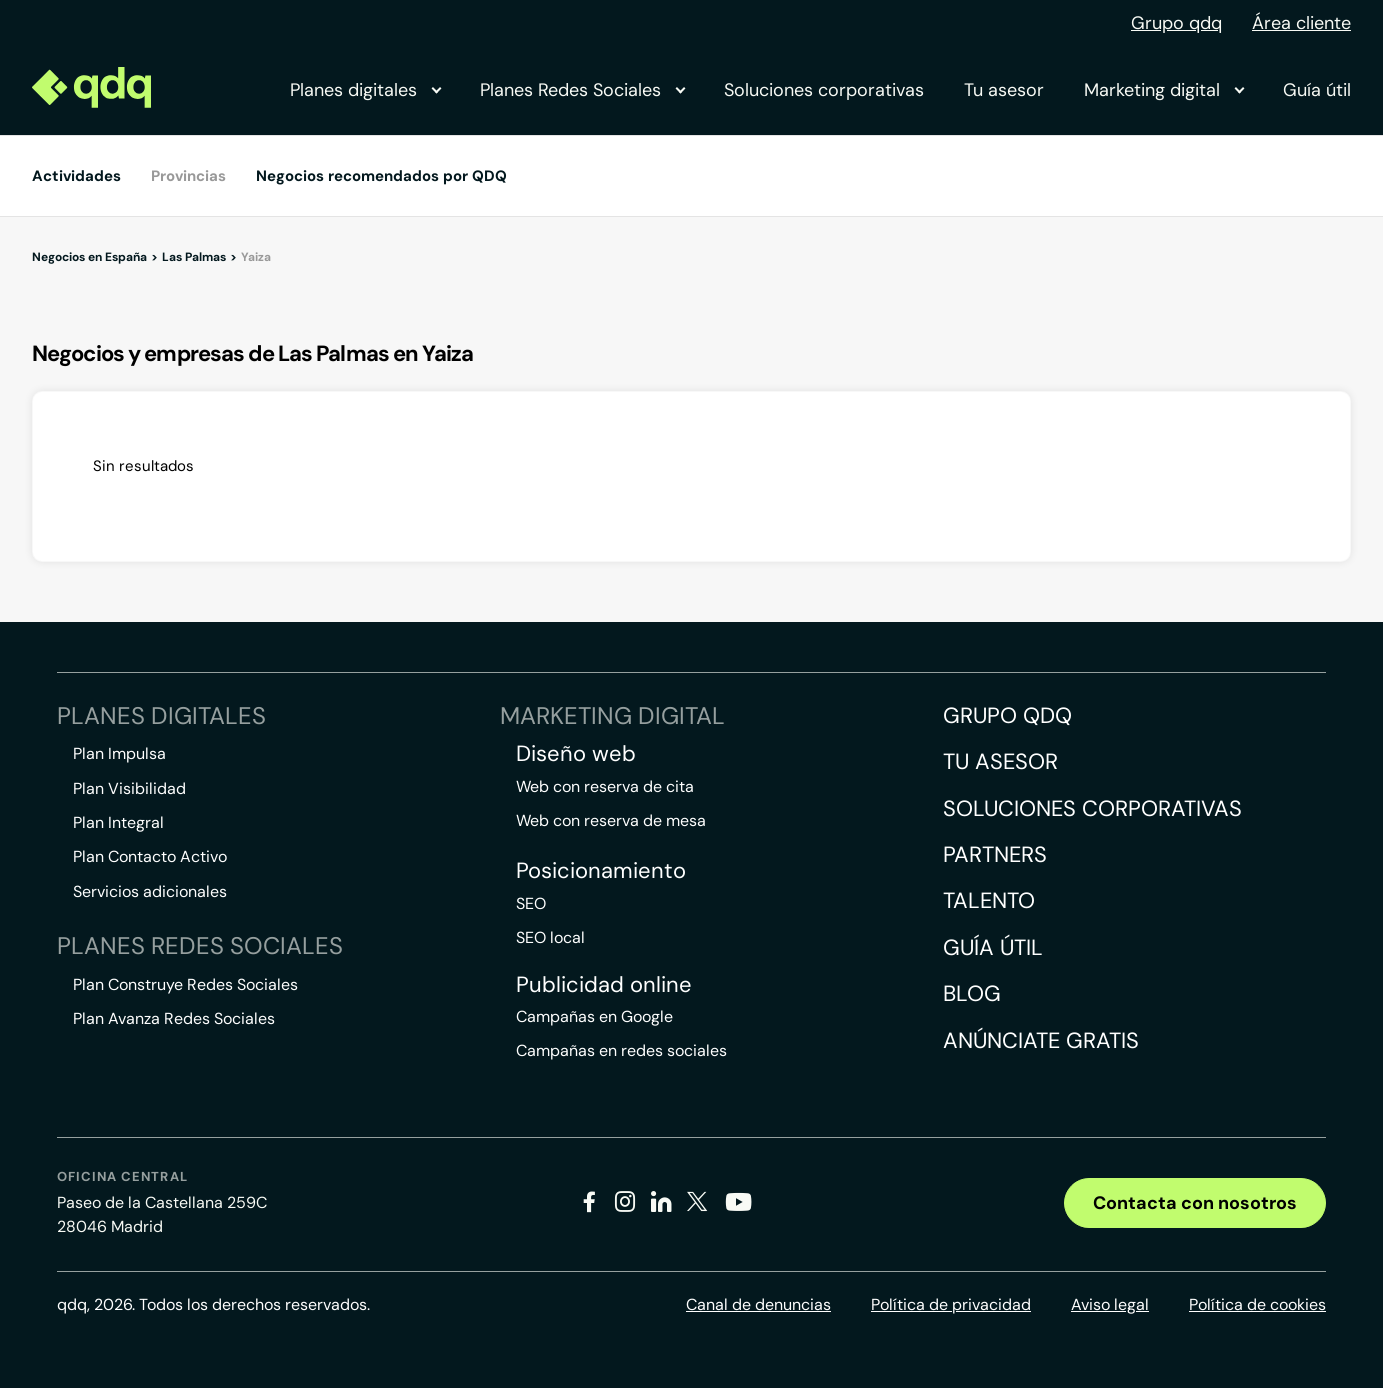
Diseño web (576, 754)
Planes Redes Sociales (582, 90)
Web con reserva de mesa (611, 820)
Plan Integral (118, 822)
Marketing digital (1163, 90)
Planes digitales (365, 90)
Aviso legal (1110, 1304)
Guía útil (1317, 90)
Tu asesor (1004, 90)
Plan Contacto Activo (150, 856)
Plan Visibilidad (129, 788)
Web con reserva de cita (605, 786)
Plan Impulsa (119, 753)
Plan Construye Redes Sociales (185, 984)
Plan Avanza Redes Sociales (174, 1018)
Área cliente (1301, 23)
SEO (531, 903)
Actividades (76, 176)
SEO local (550, 937)
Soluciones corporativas (824, 90)
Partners (995, 854)
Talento (989, 900)
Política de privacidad (951, 1304)
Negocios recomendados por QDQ (381, 176)
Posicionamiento (601, 871)
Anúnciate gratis (1041, 1040)
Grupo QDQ (1007, 715)
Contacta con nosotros (1195, 1203)
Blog (972, 993)
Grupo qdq (1176, 23)
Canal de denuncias (758, 1304)
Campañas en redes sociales (621, 1050)
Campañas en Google (594, 1016)
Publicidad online (604, 985)
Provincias (188, 176)
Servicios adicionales (150, 891)
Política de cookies (1257, 1304)
